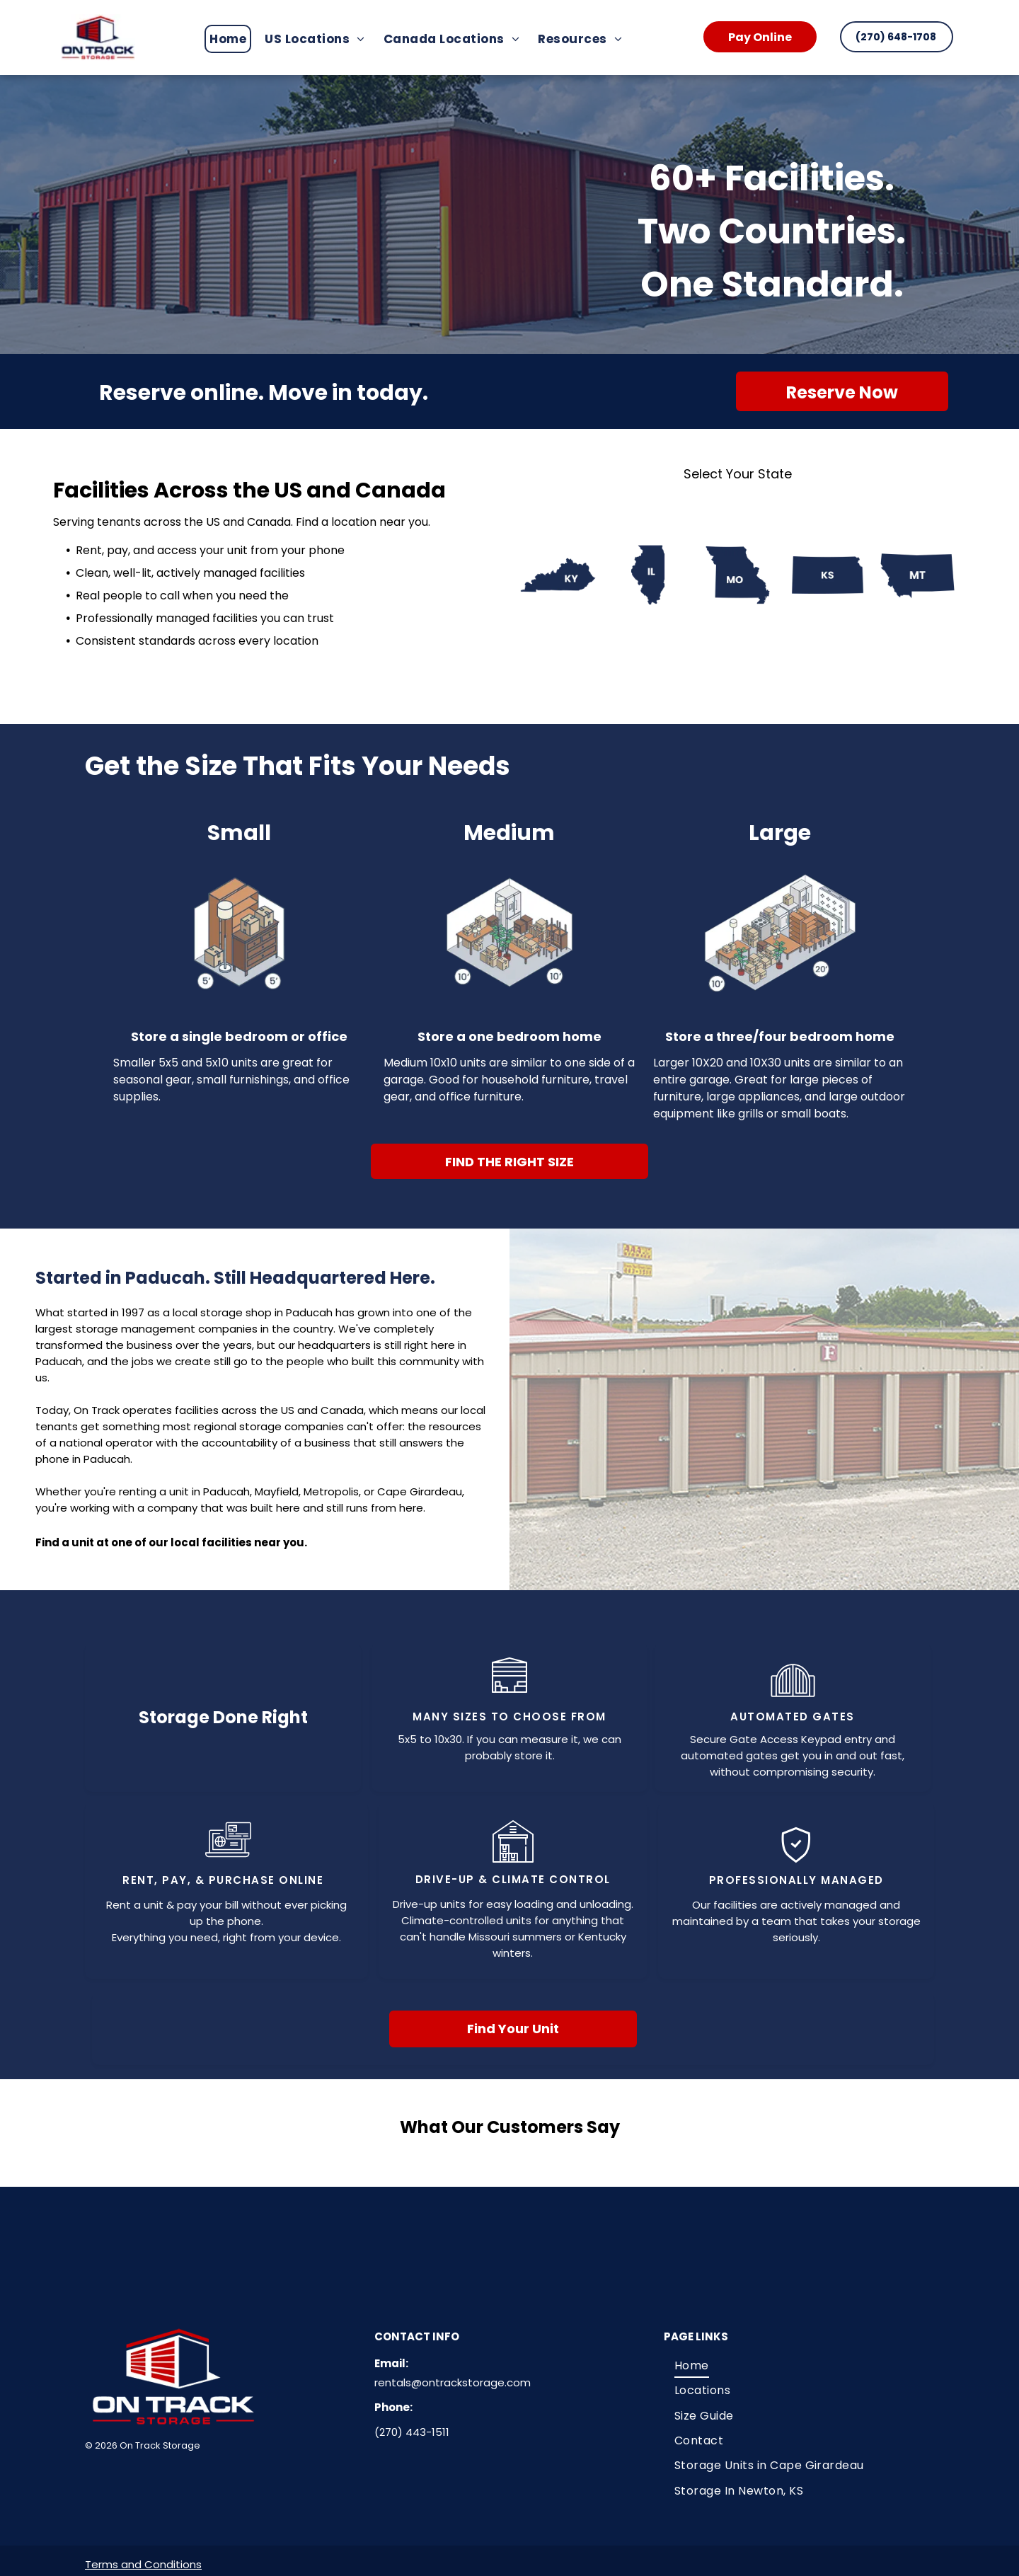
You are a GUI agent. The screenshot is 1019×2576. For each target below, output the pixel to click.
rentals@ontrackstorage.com (452, 2382)
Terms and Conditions (143, 2564)
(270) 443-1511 (411, 2432)
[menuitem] (232, 39)
